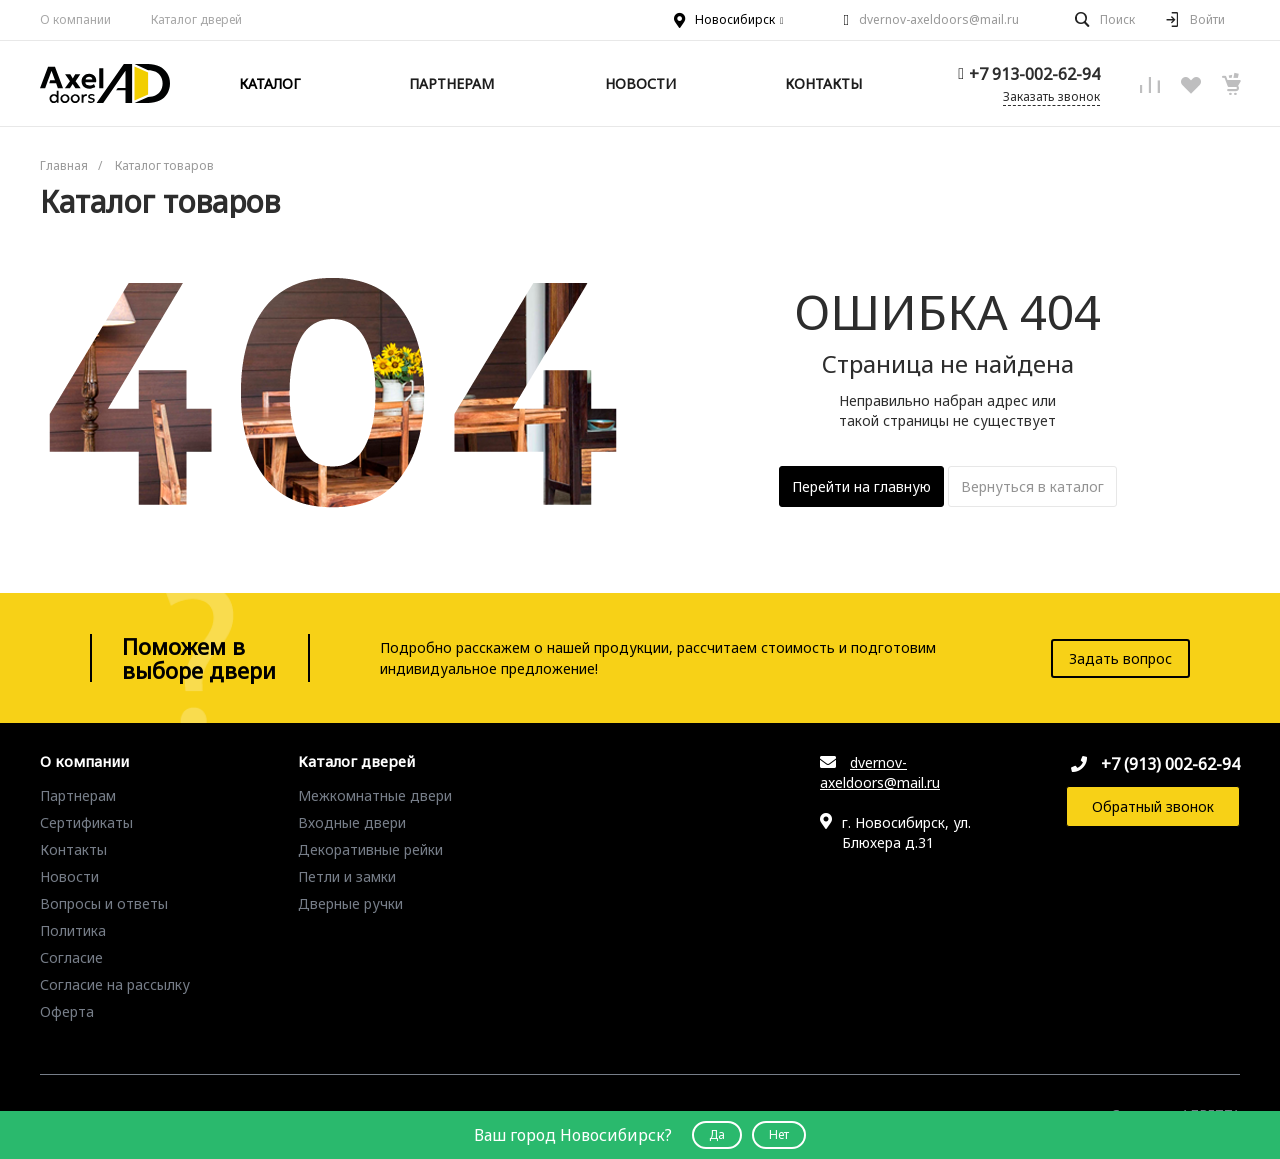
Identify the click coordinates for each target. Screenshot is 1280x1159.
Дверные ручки (350, 903)
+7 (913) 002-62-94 (1170, 764)
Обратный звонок (1153, 806)
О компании (75, 19)
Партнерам (78, 795)
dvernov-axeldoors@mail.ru (939, 19)
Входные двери (352, 822)
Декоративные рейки (370, 849)
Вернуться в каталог (1032, 486)
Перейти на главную (861, 486)
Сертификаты (86, 822)
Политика (73, 930)
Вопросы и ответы (104, 903)
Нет (779, 1134)
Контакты (73, 849)
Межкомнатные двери (375, 795)
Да (717, 1134)
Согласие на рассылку (115, 984)
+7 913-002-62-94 (1034, 74)
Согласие (71, 957)
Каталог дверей (356, 762)
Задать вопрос (1120, 658)
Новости (69, 876)
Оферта (67, 1011)
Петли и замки (347, 876)
